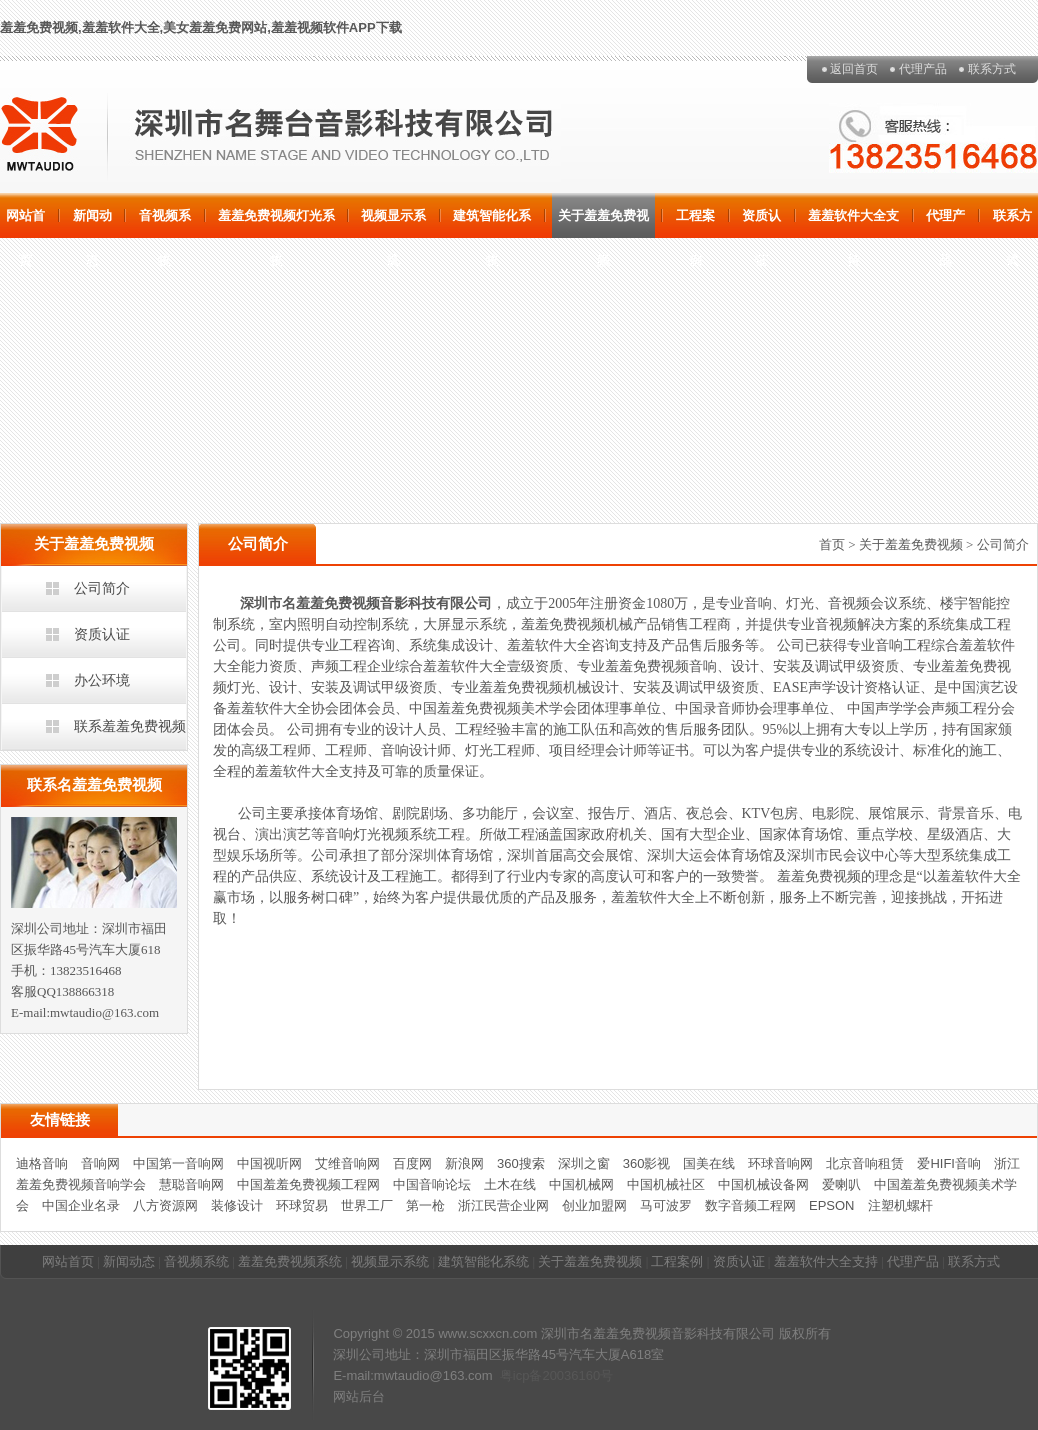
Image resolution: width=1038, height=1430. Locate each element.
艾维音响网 (347, 1163)
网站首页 (25, 223)
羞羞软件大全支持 (853, 223)
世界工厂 (367, 1205)
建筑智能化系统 (492, 223)
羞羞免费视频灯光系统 (276, 223)
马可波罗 (666, 1205)
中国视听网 (269, 1163)
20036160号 (577, 1375)
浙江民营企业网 (503, 1205)
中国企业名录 (81, 1205)
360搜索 (521, 1163)
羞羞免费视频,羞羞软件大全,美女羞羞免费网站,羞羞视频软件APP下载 (201, 27)
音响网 (100, 1163)
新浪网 (464, 1163)
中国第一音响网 (178, 1163)
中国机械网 (581, 1184)
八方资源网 (165, 1205)
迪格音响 (42, 1163)
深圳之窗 (584, 1163)
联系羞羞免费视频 (130, 726)
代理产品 (923, 69)
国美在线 (709, 1163)
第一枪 (425, 1205)
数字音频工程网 (750, 1205)
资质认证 (761, 223)
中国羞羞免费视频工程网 (308, 1184)
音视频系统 (165, 223)
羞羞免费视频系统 (290, 1261)
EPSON (832, 1205)
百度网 (412, 1163)
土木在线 (510, 1184)
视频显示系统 (393, 223)
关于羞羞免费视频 (603, 223)
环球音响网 (780, 1163)
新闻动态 (92, 223)
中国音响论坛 (432, 1184)
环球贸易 (302, 1205)
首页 (832, 544)
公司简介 (102, 588)
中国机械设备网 (763, 1184)
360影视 (647, 1163)
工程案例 (695, 223)
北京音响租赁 (865, 1163)
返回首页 (854, 69)
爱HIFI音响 (949, 1163)
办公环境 (102, 680)
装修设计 (237, 1205)
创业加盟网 (594, 1205)
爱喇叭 (841, 1184)
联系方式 (992, 69)
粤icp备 (521, 1375)
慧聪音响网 (191, 1184)
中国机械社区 (666, 1184)
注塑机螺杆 (900, 1205)
